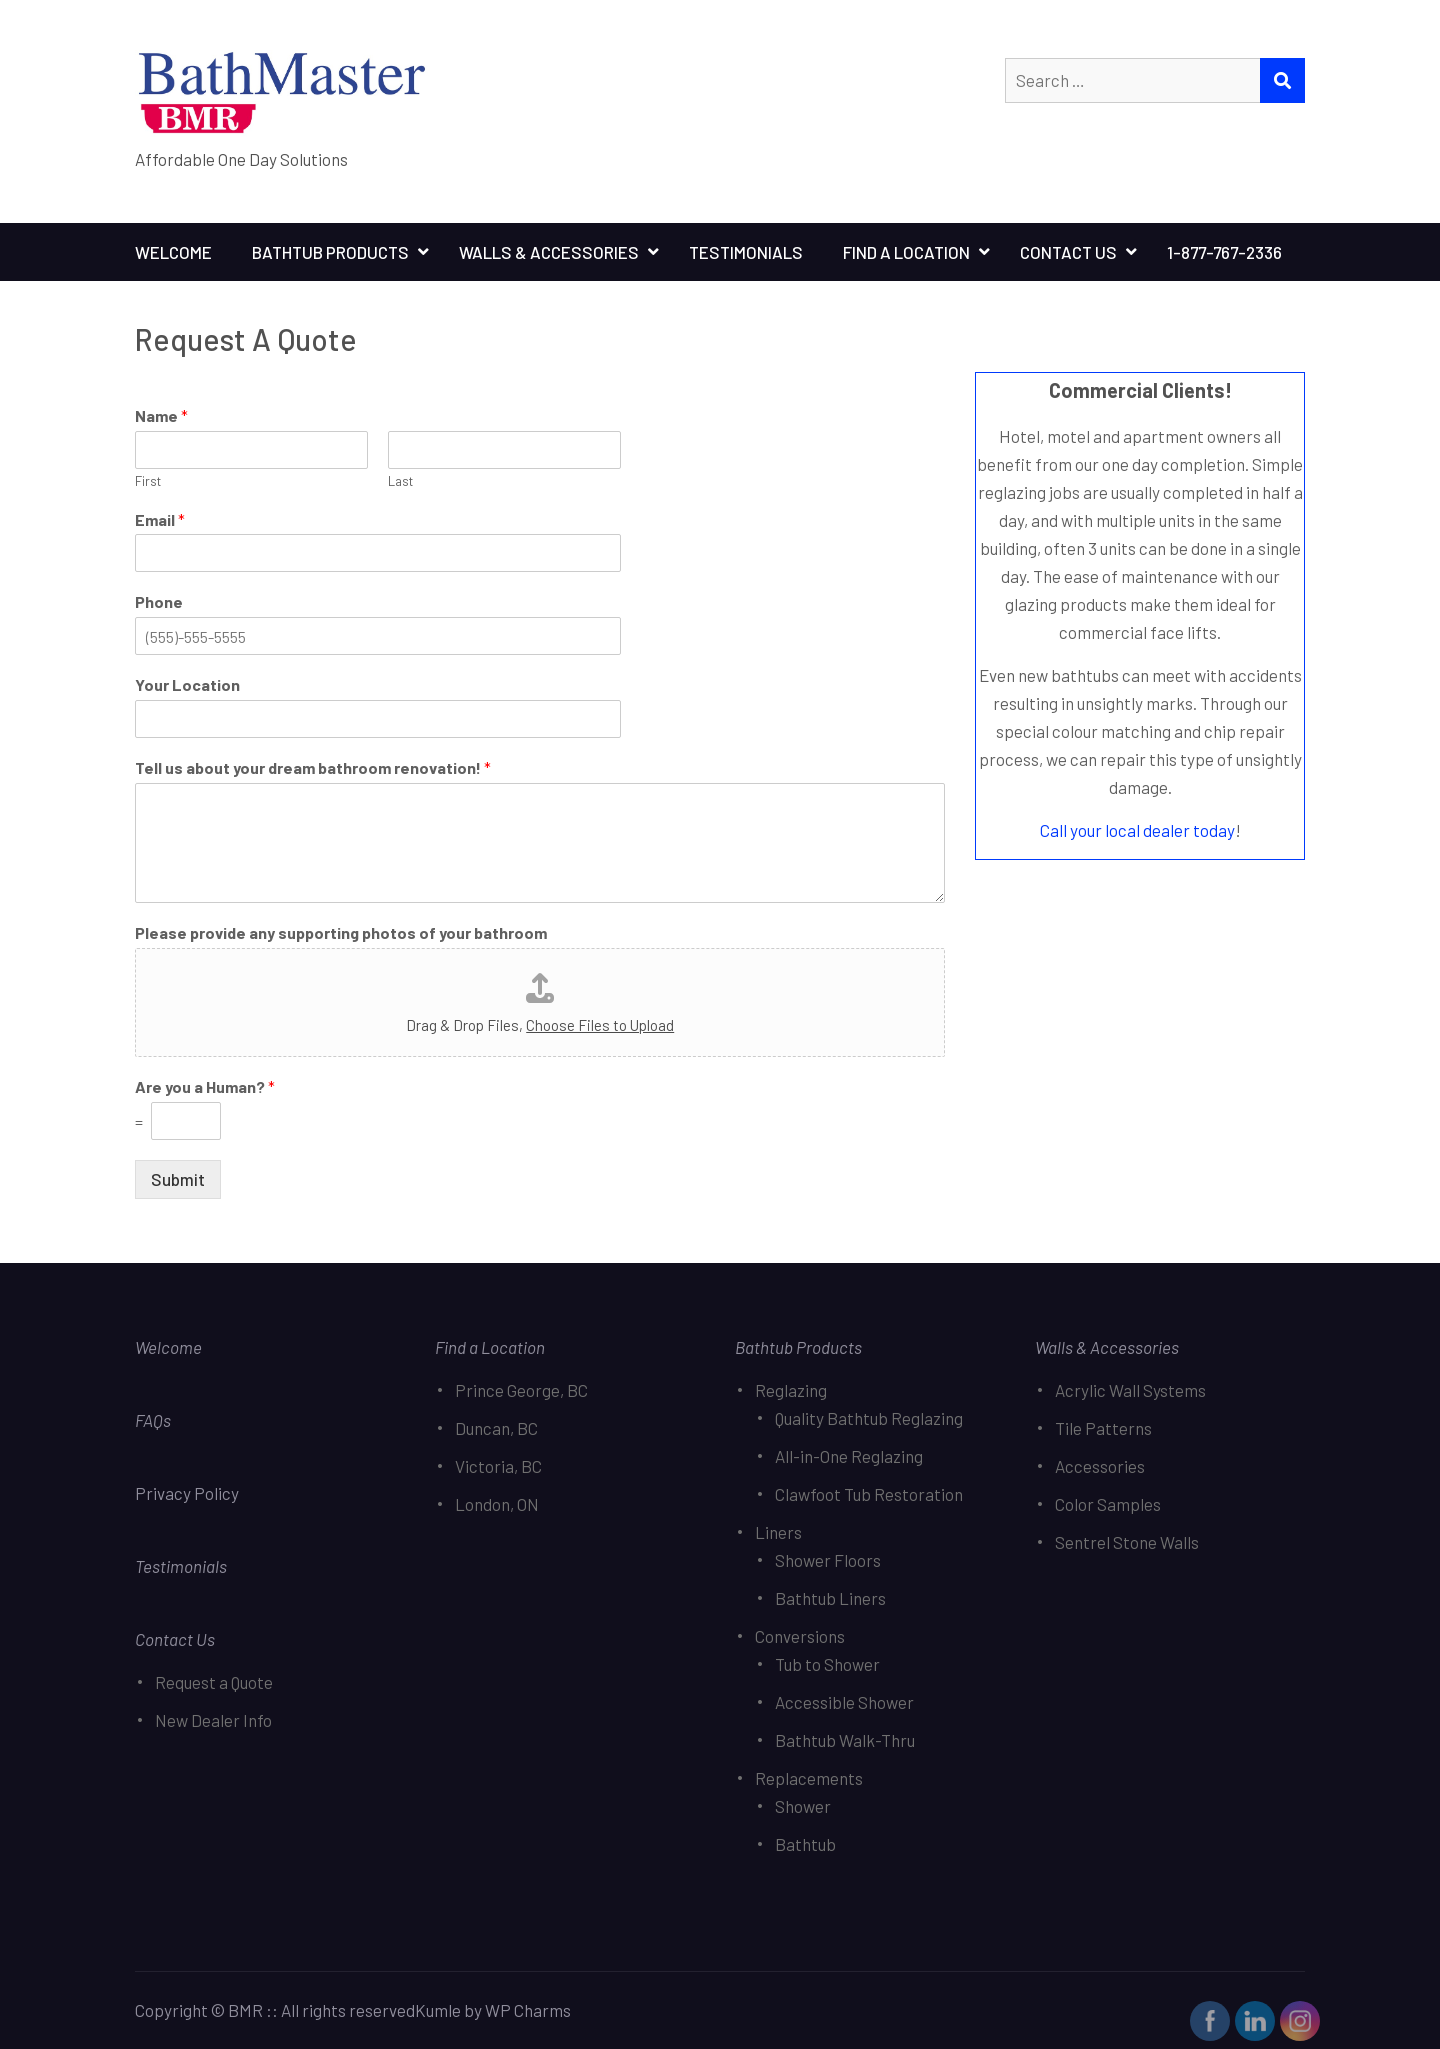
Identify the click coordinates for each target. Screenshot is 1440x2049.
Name (161, 415)
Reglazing (791, 1390)
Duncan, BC (496, 1428)
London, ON (497, 1504)
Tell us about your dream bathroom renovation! (313, 767)
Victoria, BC (498, 1466)
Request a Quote (214, 1682)
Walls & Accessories (549, 252)
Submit (178, 1179)
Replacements (809, 1778)
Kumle (438, 2010)
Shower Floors (828, 1560)
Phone (159, 601)
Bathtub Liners (830, 1598)
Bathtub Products (330, 252)
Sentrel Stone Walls (1127, 1542)
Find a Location (490, 1347)
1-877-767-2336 (1224, 252)
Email (160, 519)
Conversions (800, 1636)
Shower (803, 1806)
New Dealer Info (213, 1720)
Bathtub (805, 1844)
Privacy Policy (188, 1493)
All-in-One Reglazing (849, 1456)
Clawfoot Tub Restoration (869, 1494)
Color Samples (1108, 1504)
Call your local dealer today (1137, 830)
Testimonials (746, 252)
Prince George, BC (521, 1390)
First (148, 481)
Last (400, 481)
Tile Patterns (1103, 1428)
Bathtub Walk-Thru (845, 1740)
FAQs (153, 1420)
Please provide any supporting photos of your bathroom (341, 932)
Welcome (173, 252)
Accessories (1100, 1466)
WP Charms (528, 2010)
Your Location (187, 684)
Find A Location (906, 252)
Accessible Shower (844, 1702)
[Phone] (378, 636)
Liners (778, 1532)
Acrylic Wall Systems (1130, 1390)
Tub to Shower (827, 1664)
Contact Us (1068, 252)
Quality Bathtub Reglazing (869, 1418)
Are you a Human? (205, 1086)
